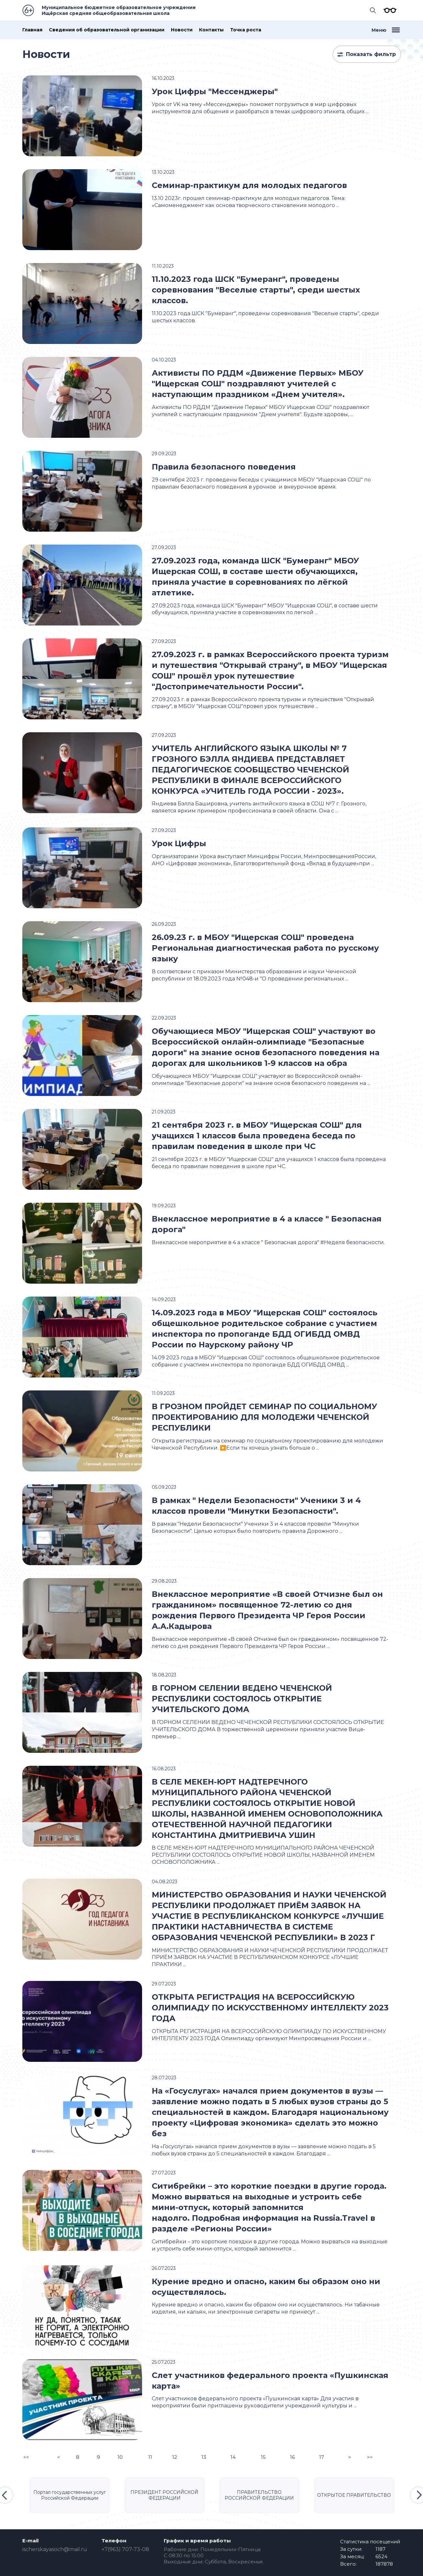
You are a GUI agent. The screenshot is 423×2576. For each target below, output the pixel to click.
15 (263, 2457)
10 (120, 2457)
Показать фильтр (371, 54)
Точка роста (245, 30)
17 (321, 2457)
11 (150, 2457)
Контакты (211, 30)
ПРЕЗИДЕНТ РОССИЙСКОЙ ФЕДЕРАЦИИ (164, 2495)
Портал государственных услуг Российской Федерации (69, 2495)
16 (292, 2457)
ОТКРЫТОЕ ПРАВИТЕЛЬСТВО (354, 2495)
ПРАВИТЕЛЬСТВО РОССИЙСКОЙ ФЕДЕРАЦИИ (259, 2495)
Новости (182, 30)
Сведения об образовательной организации (106, 30)
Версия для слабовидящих (388, 10)
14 (233, 2457)
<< (26, 2457)
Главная (32, 30)
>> (370, 2457)
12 (174, 2457)
